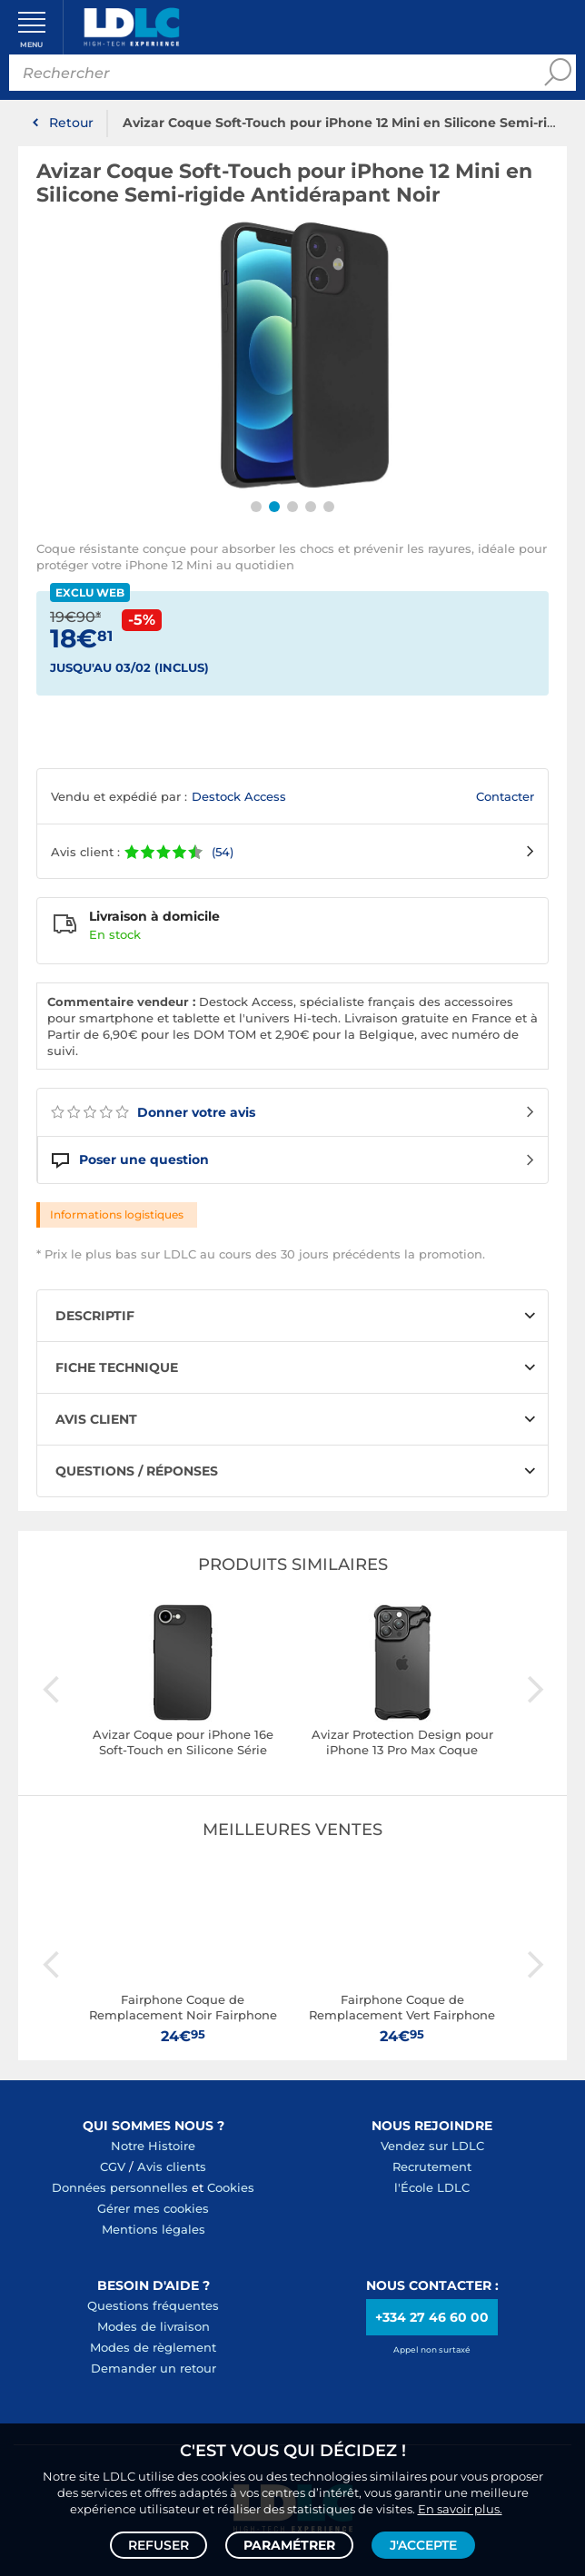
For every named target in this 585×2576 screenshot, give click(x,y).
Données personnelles (120, 2187)
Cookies (230, 2187)
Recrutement (431, 2166)
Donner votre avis (153, 1112)
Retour (71, 122)
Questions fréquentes (153, 2305)
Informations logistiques (116, 1214)
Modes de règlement (153, 2347)
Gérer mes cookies (153, 2208)
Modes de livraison (153, 2326)
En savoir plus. (460, 2509)
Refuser (158, 2545)
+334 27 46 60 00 (432, 2317)
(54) (222, 851)
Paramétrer (289, 2545)
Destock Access (239, 796)
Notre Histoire (153, 2145)
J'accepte (423, 2545)
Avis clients (171, 2166)
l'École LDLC (432, 2187)
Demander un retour (153, 2368)
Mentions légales (153, 2229)
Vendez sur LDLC (432, 2145)
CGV (112, 2166)
